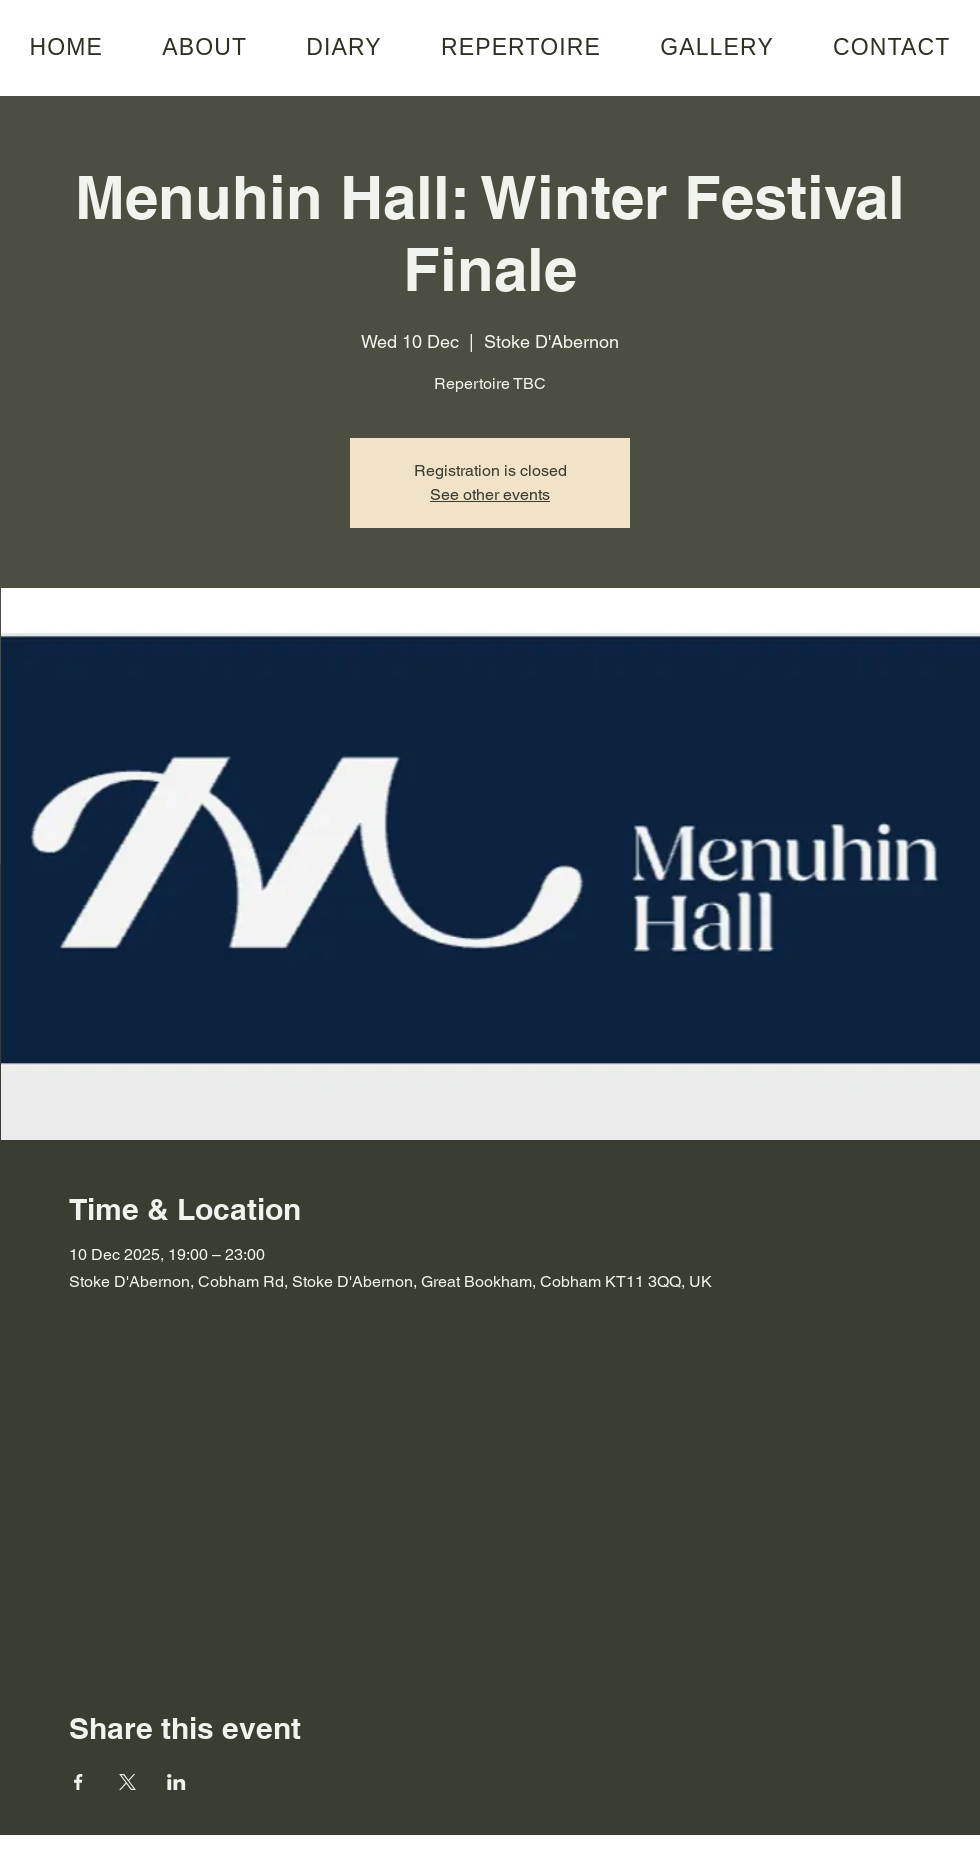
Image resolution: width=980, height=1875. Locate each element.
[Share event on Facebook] (78, 1782)
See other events (490, 494)
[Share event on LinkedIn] (176, 1782)
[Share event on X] (127, 1782)
